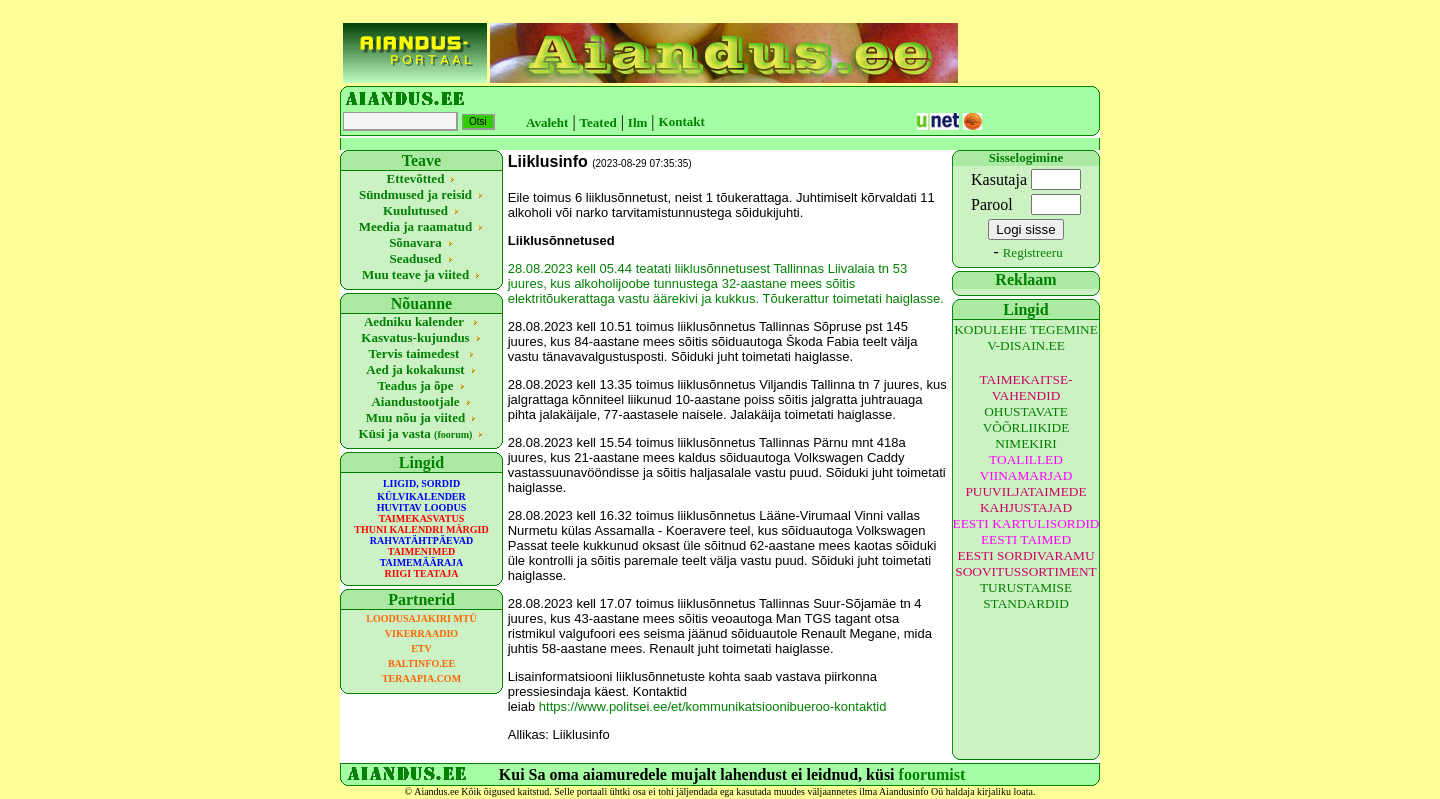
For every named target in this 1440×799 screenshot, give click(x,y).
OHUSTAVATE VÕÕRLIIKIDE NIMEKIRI (1026, 427)
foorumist (932, 774)
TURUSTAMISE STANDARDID (1026, 595)
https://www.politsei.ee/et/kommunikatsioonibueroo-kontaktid (713, 706)
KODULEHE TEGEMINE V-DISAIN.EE (1026, 337)
